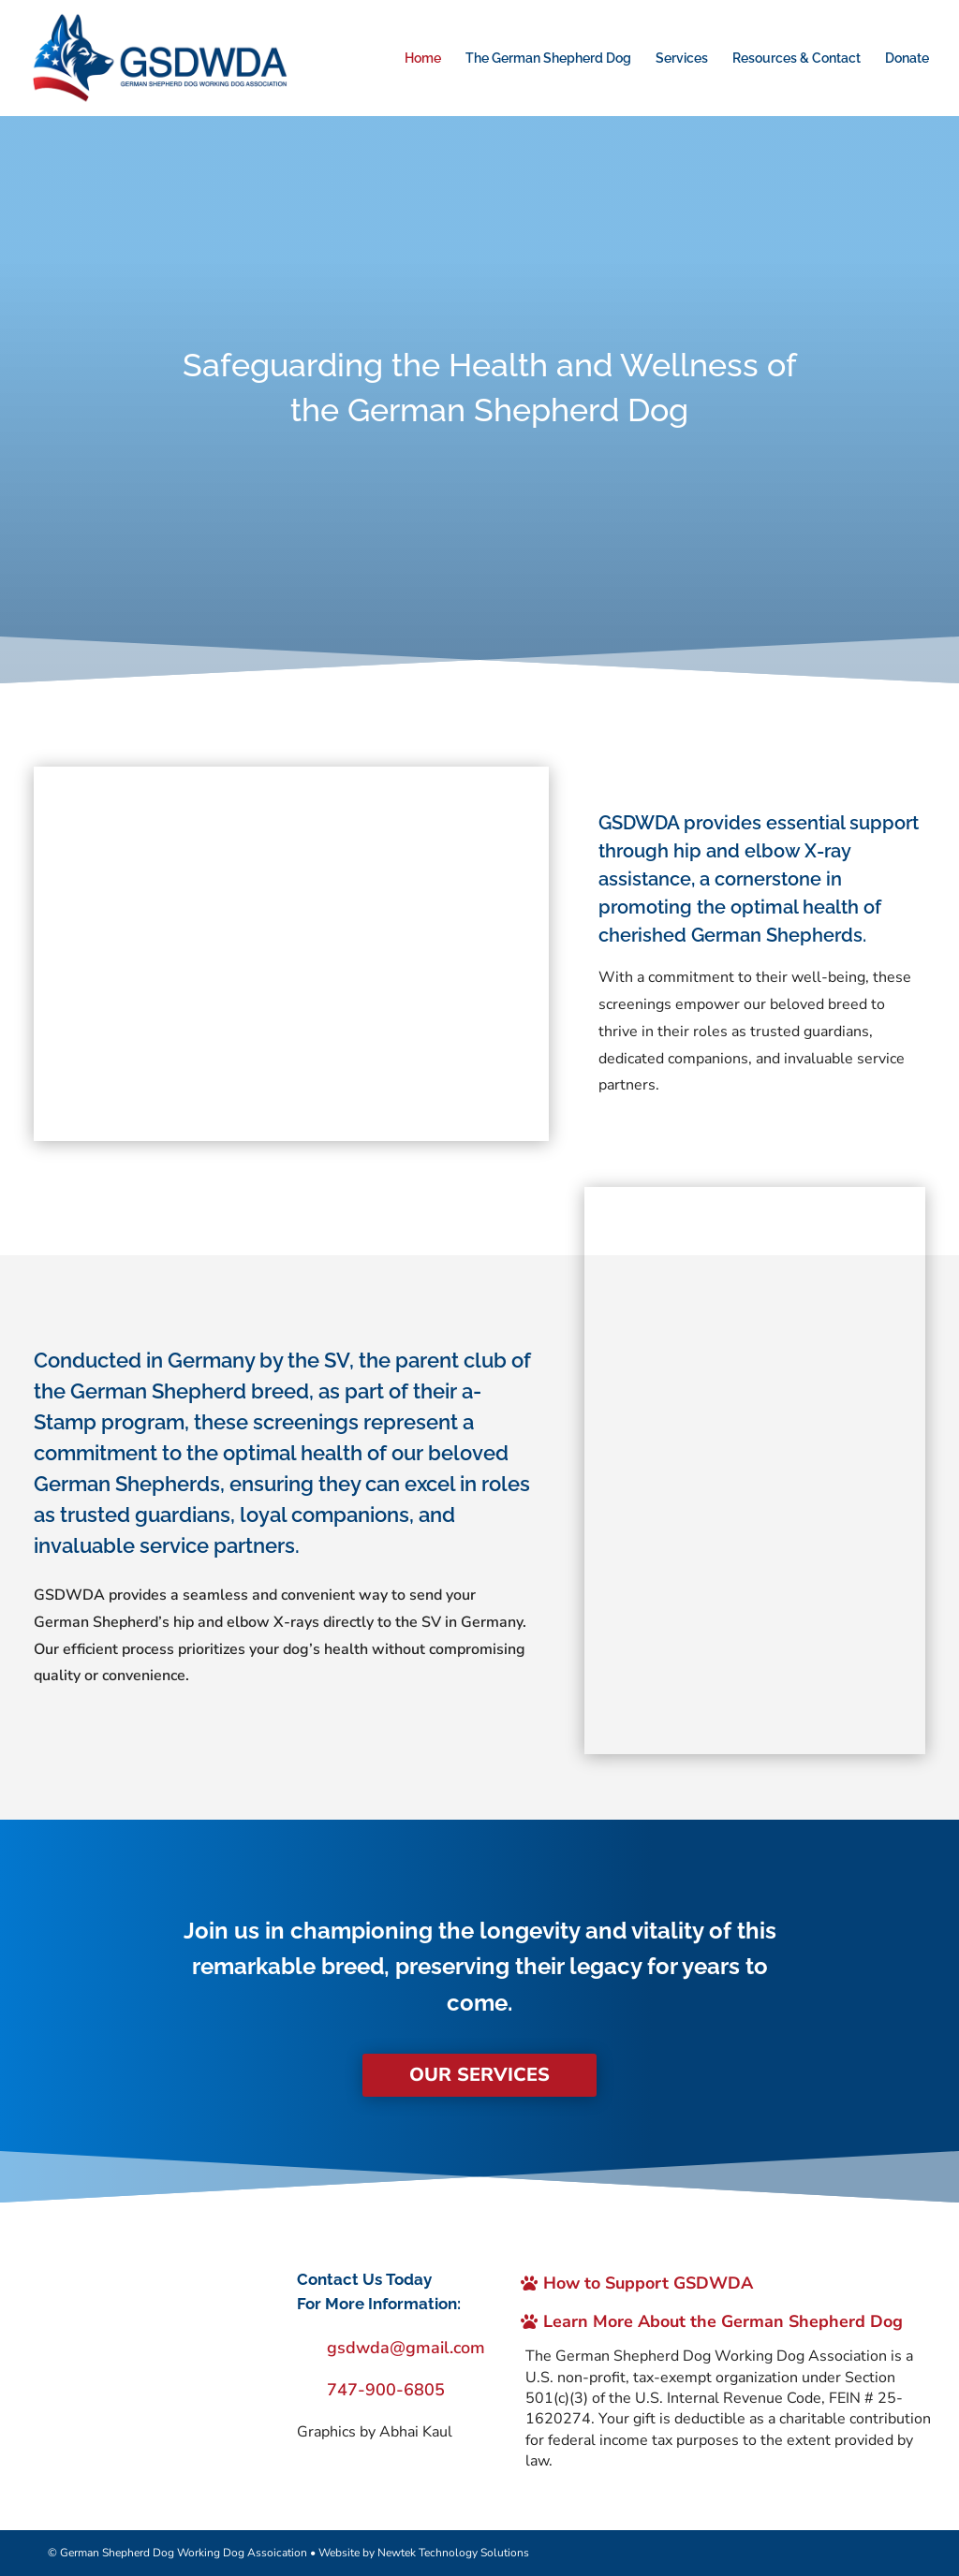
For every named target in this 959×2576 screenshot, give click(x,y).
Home (423, 58)
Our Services (479, 2074)
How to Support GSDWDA (649, 2282)
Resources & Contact (796, 58)
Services (682, 58)
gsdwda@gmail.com (406, 2347)
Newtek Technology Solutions (453, 2550)
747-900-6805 (386, 2389)
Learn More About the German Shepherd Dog (724, 2320)
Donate (907, 58)
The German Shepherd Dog (548, 58)
